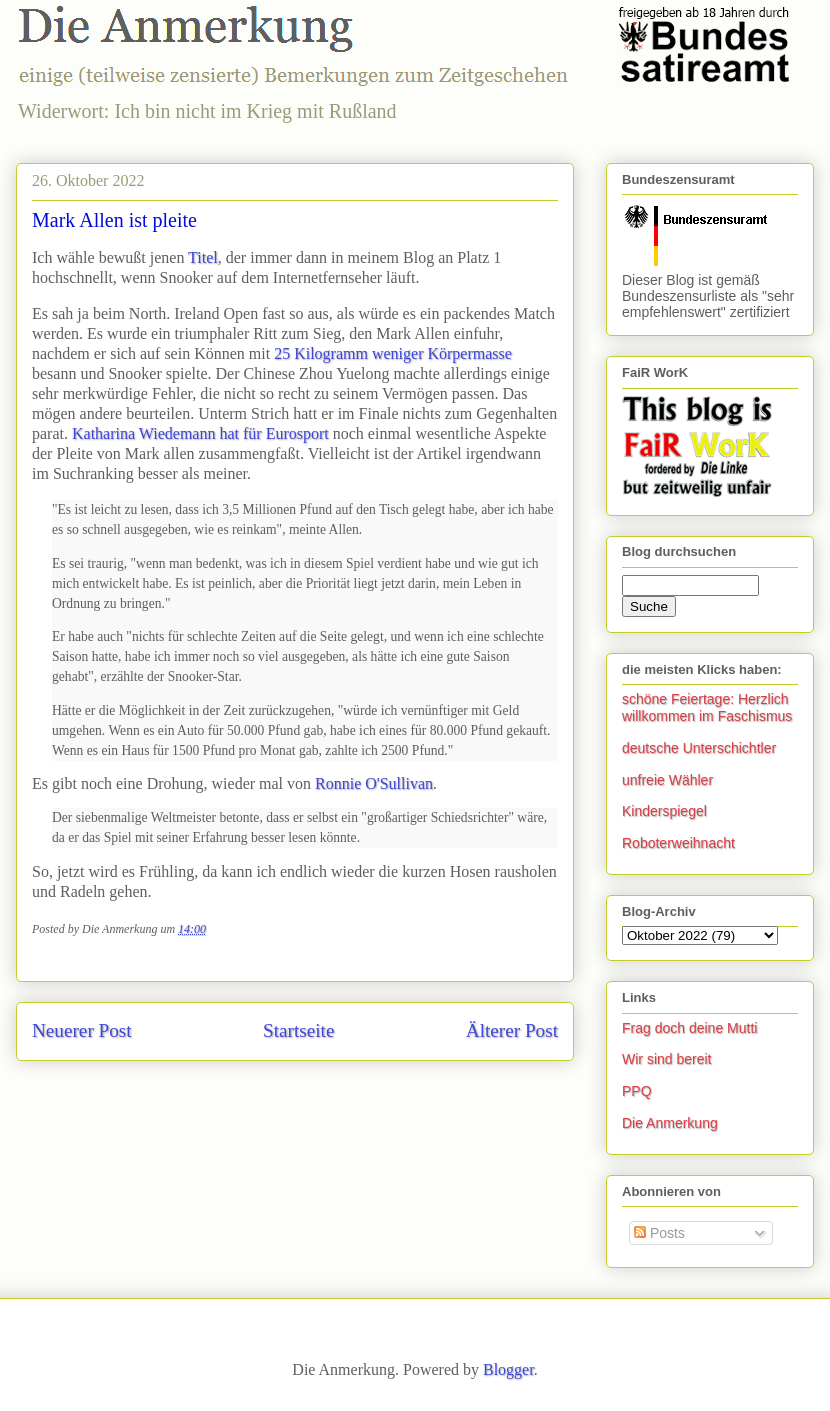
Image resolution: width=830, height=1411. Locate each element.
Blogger (508, 1369)
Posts (659, 1233)
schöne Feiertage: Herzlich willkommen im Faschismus (707, 707)
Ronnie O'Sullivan (374, 783)
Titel (203, 257)
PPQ (637, 1091)
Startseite (298, 1030)
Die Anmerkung (670, 1123)
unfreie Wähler (667, 780)
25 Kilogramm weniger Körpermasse (393, 353)
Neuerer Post (82, 1030)
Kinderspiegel (664, 811)
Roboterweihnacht (678, 843)
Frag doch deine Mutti (689, 1028)
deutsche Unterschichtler (699, 748)
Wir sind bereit (666, 1059)
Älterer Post (512, 1030)
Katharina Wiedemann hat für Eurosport (200, 433)
